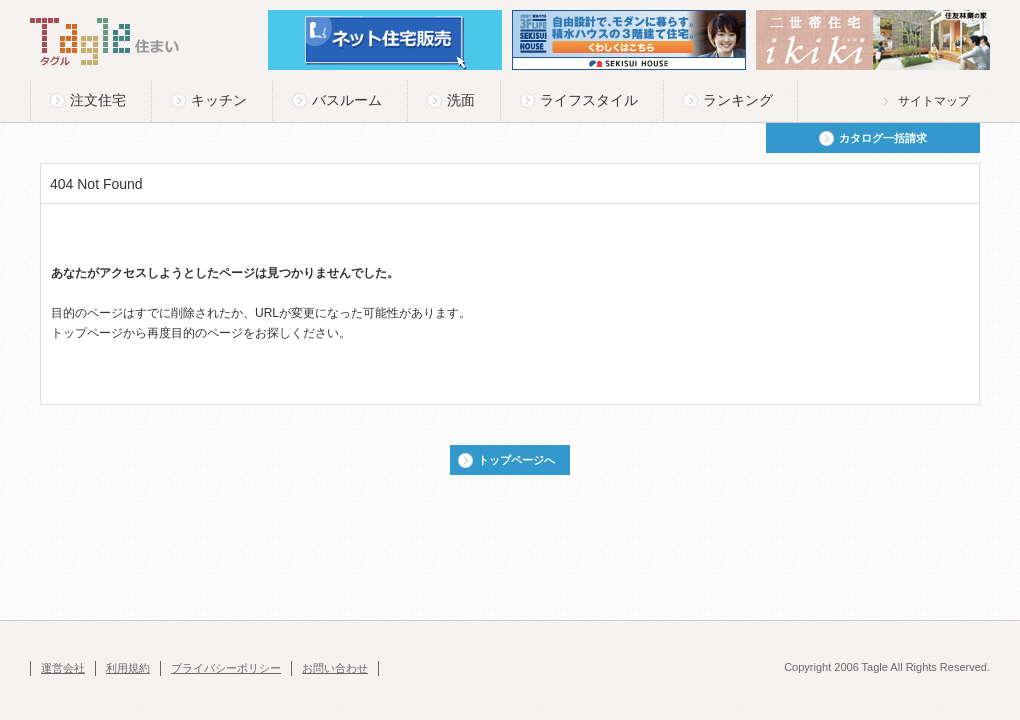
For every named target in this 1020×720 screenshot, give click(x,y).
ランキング (738, 100)
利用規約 (128, 668)
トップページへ (516, 460)
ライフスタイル (589, 100)
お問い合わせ (335, 668)
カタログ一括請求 (883, 138)
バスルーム (347, 100)
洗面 (461, 100)
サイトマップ (934, 101)
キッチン (219, 100)
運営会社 (63, 668)
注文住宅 (98, 100)
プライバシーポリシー (226, 668)
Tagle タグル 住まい (105, 42)
